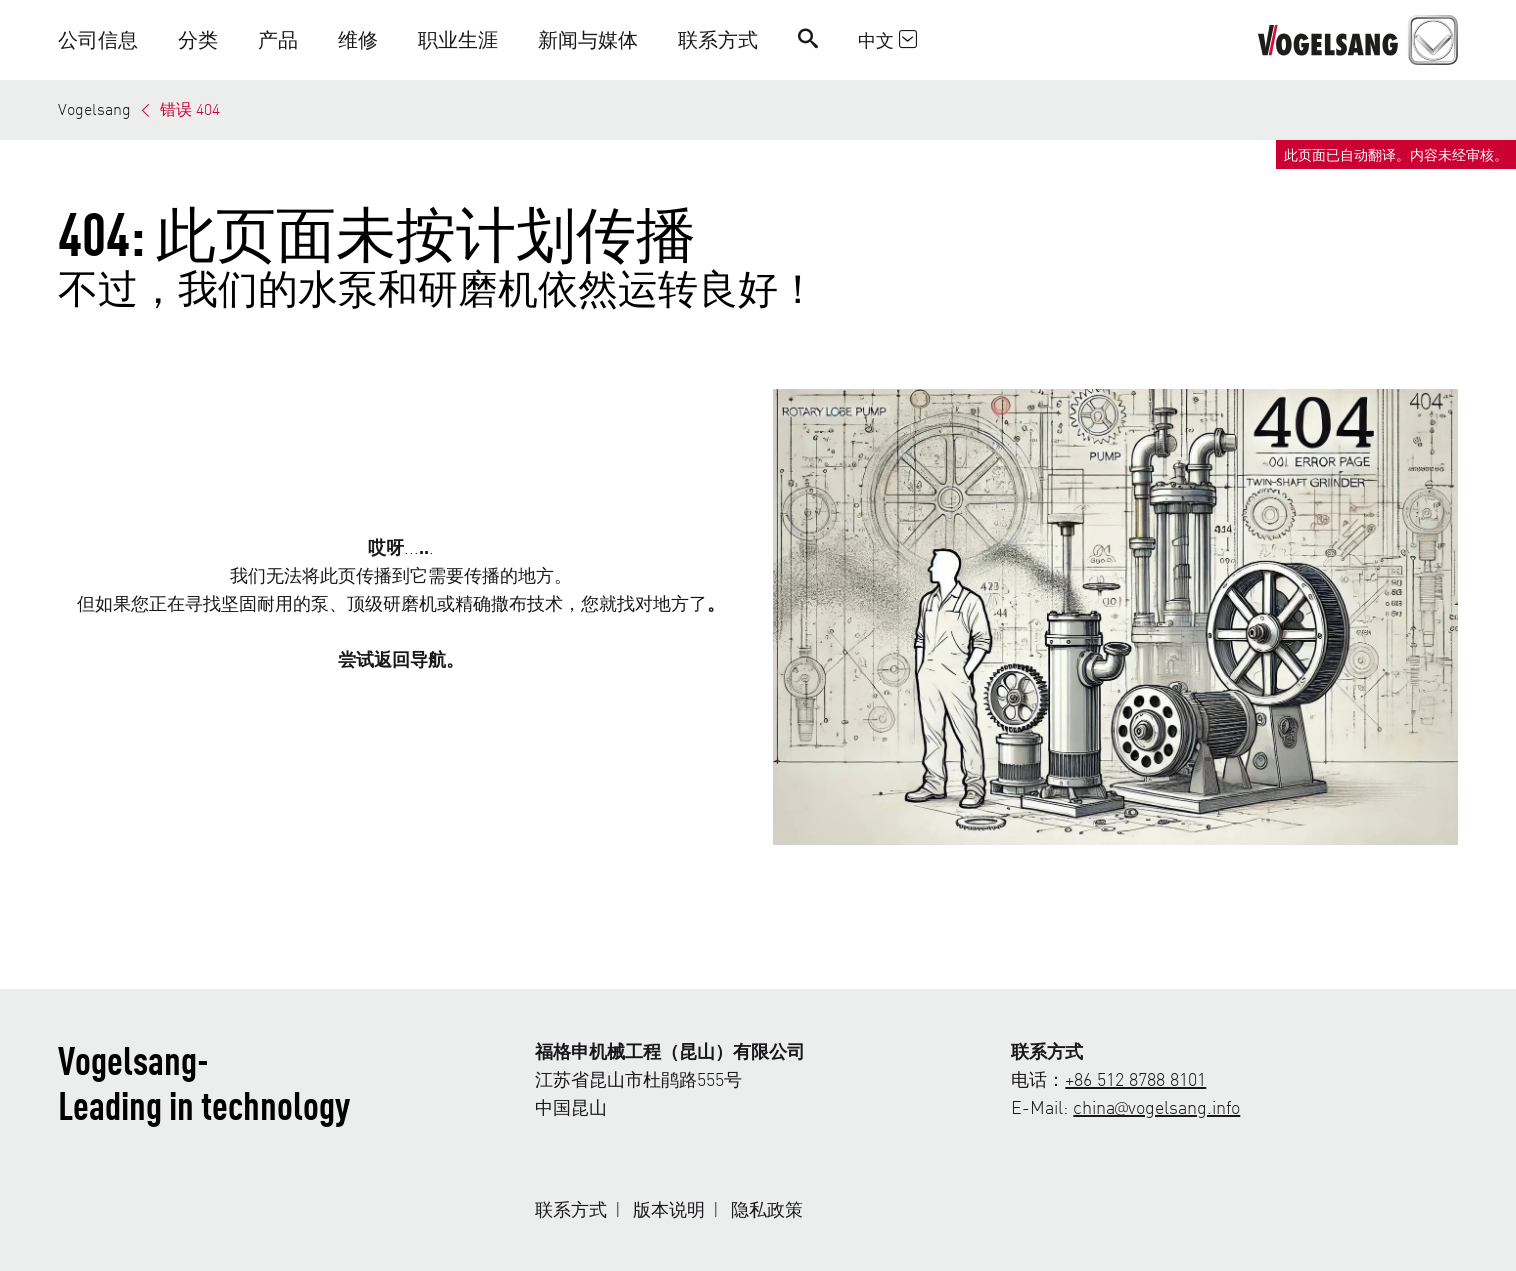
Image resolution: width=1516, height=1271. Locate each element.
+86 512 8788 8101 (1135, 1078)
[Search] (808, 39)
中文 (887, 39)
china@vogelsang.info (1156, 1106)
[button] (108, 39)
